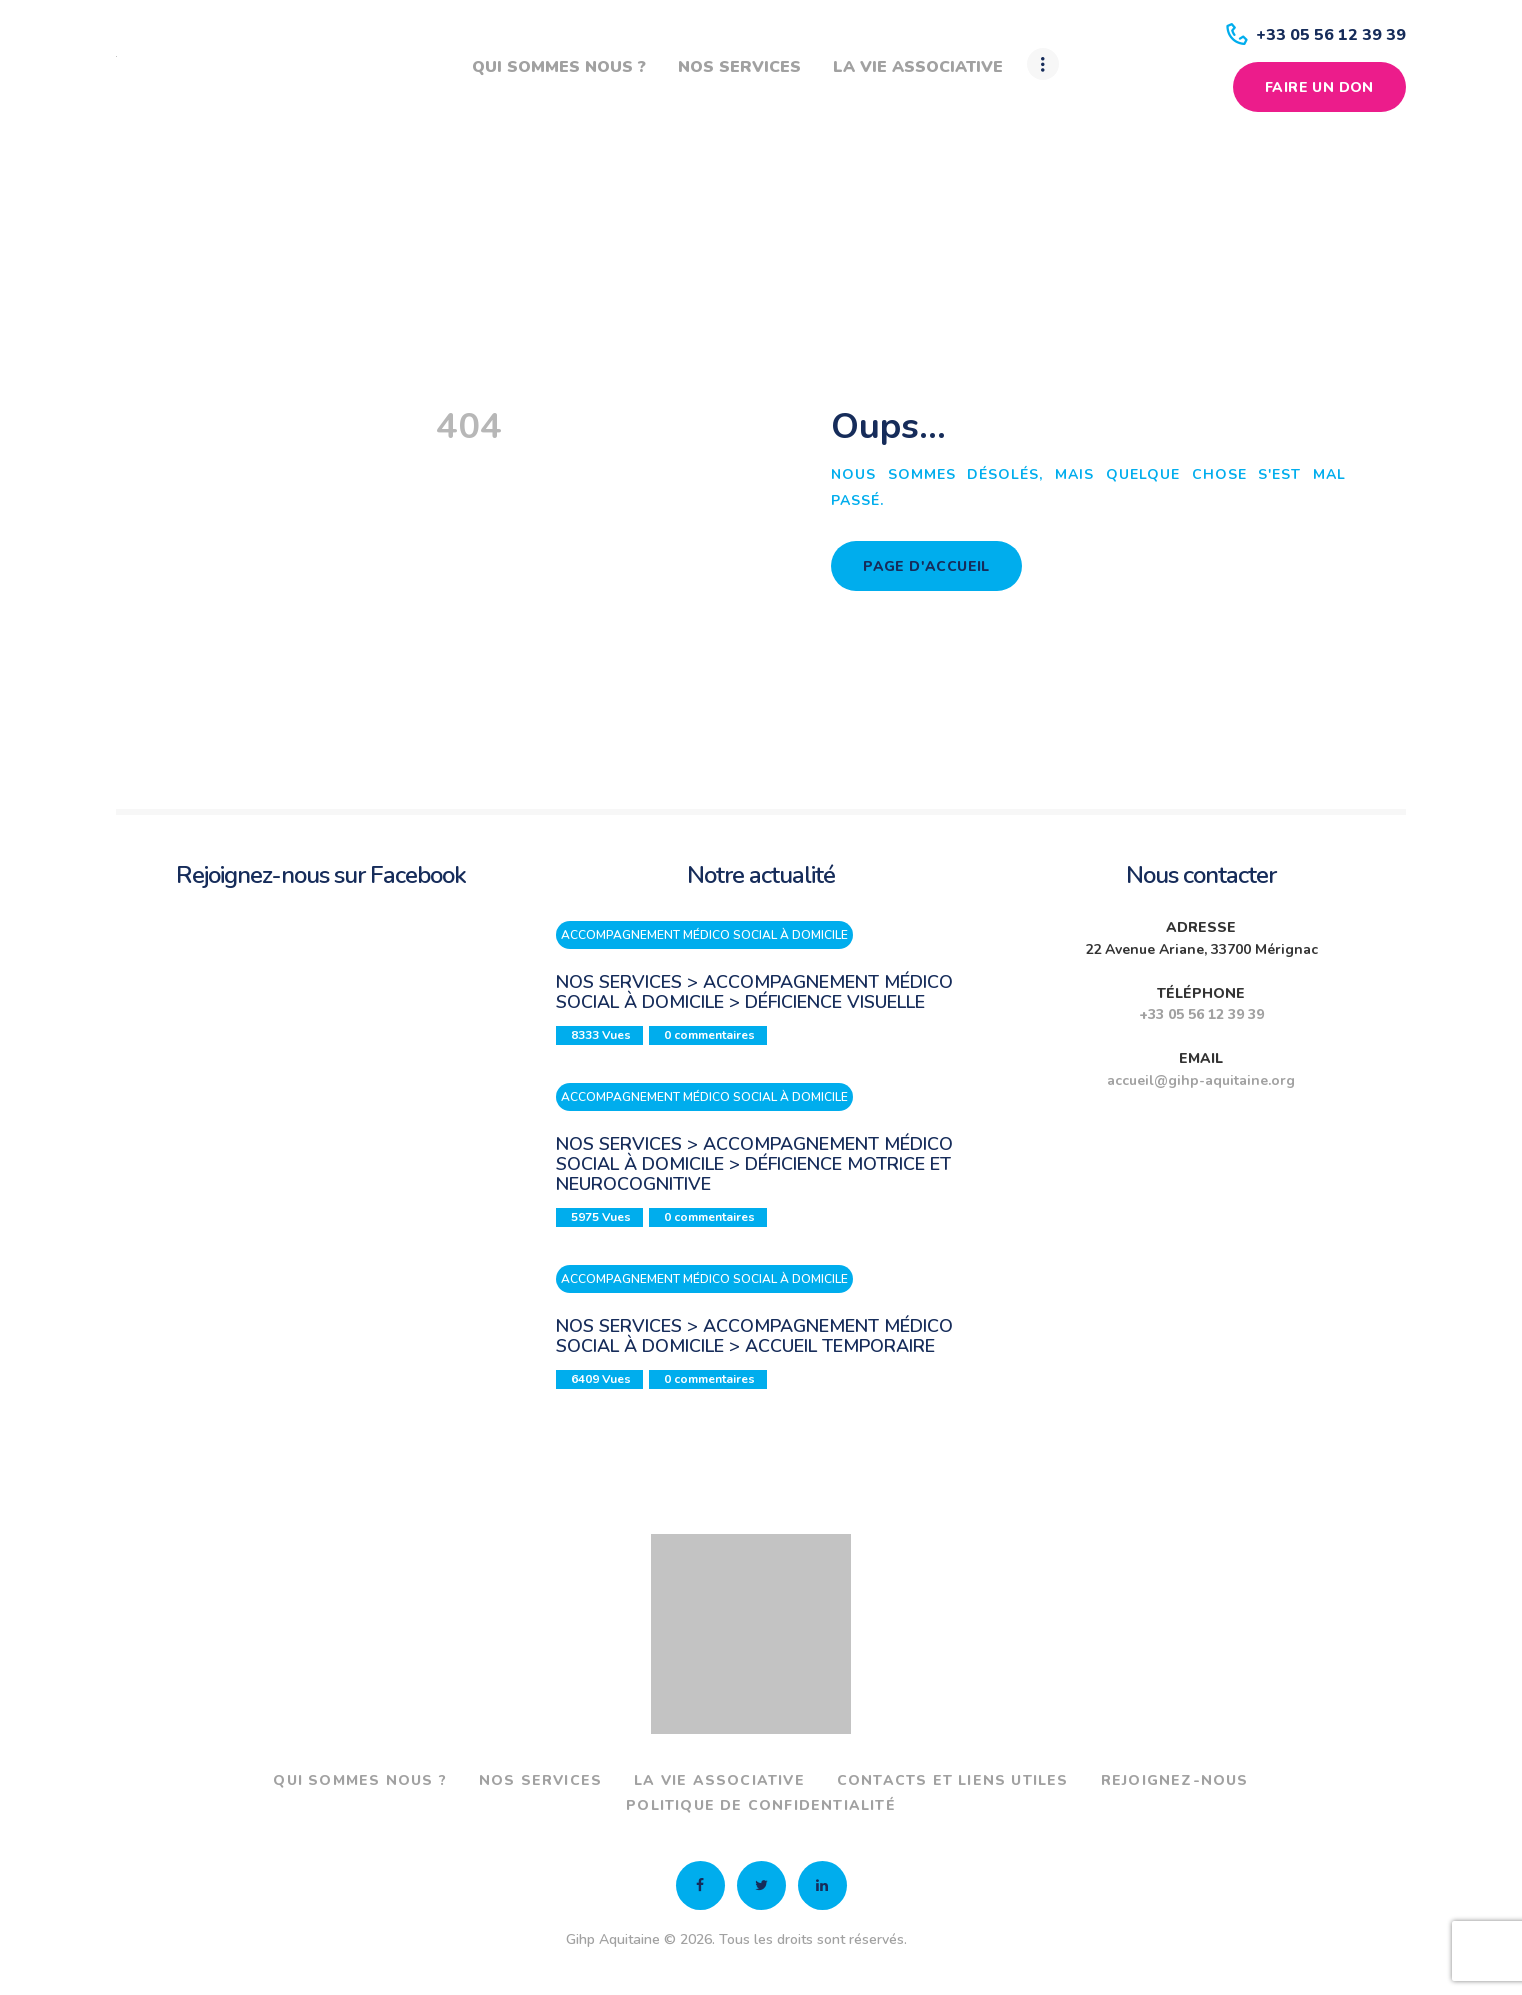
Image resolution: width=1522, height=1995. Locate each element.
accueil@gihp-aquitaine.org (1201, 1080)
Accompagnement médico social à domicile (704, 935)
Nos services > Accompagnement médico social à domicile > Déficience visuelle (754, 992)
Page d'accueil (926, 566)
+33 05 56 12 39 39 (1201, 1014)
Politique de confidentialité (761, 1805)
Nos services (540, 1780)
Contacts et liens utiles (953, 1780)
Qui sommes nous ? (359, 1780)
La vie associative (719, 1780)
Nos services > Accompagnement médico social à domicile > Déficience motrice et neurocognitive (754, 1164)
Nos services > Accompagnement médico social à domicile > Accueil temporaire (754, 1336)
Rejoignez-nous (1175, 1780)
